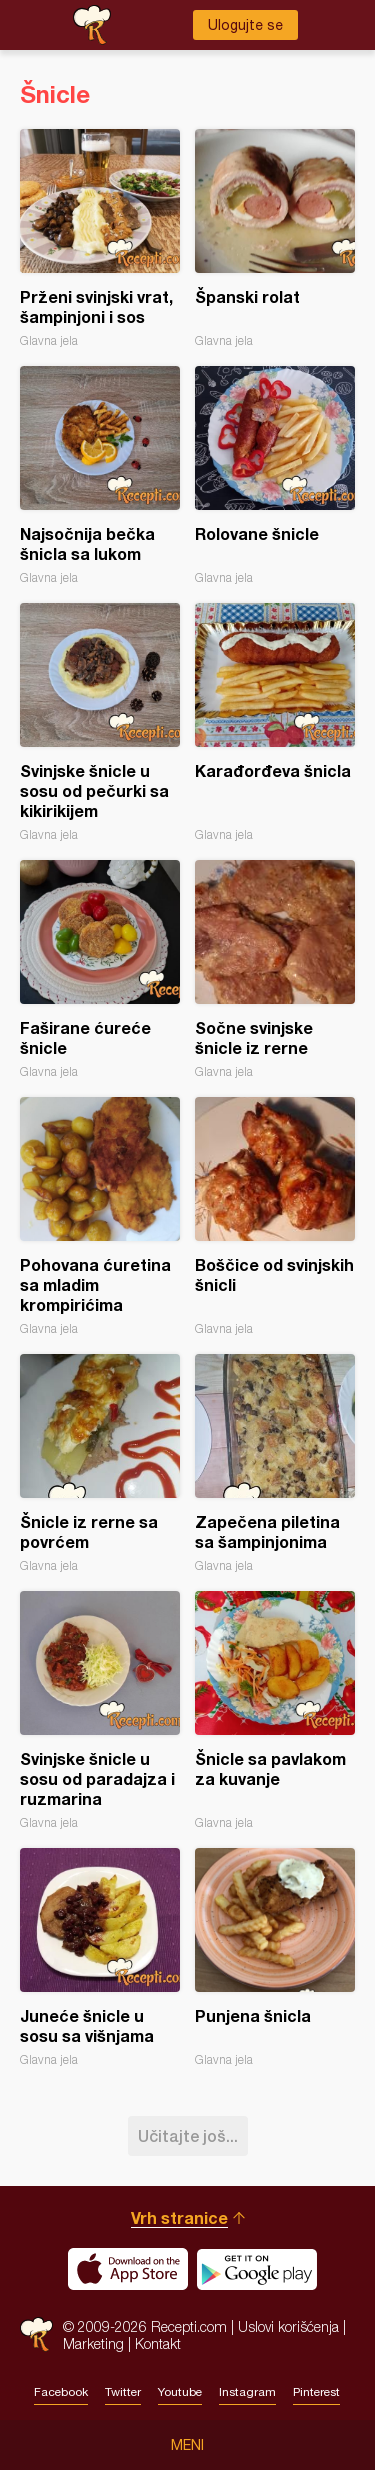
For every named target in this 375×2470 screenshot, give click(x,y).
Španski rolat (275, 238)
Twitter (123, 2392)
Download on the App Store (128, 2269)
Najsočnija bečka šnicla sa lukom (100, 475)
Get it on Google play (257, 2269)
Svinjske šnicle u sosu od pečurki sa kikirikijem (100, 722)
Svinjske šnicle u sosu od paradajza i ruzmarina (100, 1710)
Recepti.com (36, 2334)
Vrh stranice (179, 2217)
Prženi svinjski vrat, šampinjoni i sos (100, 238)
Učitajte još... (188, 2135)
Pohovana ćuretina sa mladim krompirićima (100, 1216)
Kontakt (158, 2343)
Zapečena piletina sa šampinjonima (275, 1463)
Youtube (180, 2392)
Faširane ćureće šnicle (100, 969)
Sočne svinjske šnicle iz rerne (275, 969)
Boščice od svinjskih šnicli (275, 1216)
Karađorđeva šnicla (275, 722)
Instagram (247, 2392)
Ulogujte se (245, 25)
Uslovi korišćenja (288, 2326)
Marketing (93, 2343)
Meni (187, 2445)
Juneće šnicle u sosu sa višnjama (100, 1957)
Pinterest (316, 2392)
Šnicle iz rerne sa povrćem (100, 1463)
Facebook (61, 2392)
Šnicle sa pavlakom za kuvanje (275, 1710)
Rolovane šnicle (275, 475)
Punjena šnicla (275, 1957)
